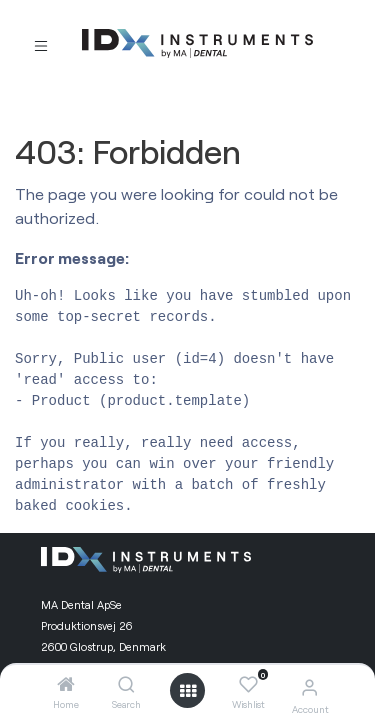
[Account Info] (309, 686)
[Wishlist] (248, 685)
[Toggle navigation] (41, 44)
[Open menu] (188, 691)
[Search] (126, 684)
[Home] (66, 684)
